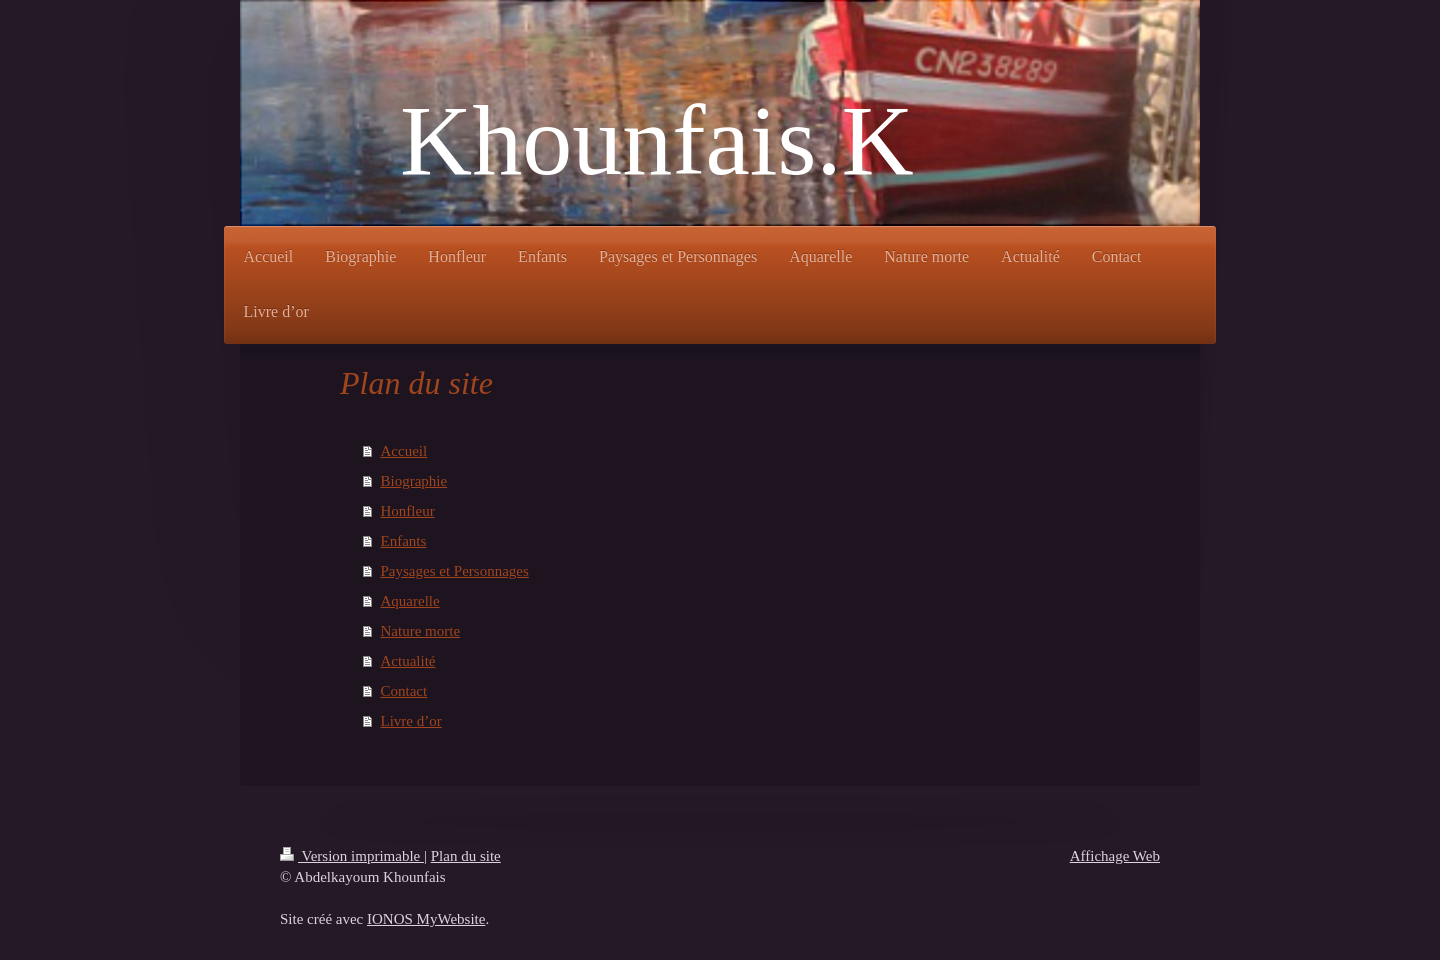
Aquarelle (410, 601)
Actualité (408, 661)
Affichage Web (1115, 856)
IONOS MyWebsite (426, 919)
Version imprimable (352, 856)
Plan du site (466, 856)
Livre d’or (411, 721)
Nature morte (421, 631)
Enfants (404, 541)
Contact (404, 691)
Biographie (414, 481)
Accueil (404, 451)
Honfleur (408, 511)
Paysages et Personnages (455, 571)
